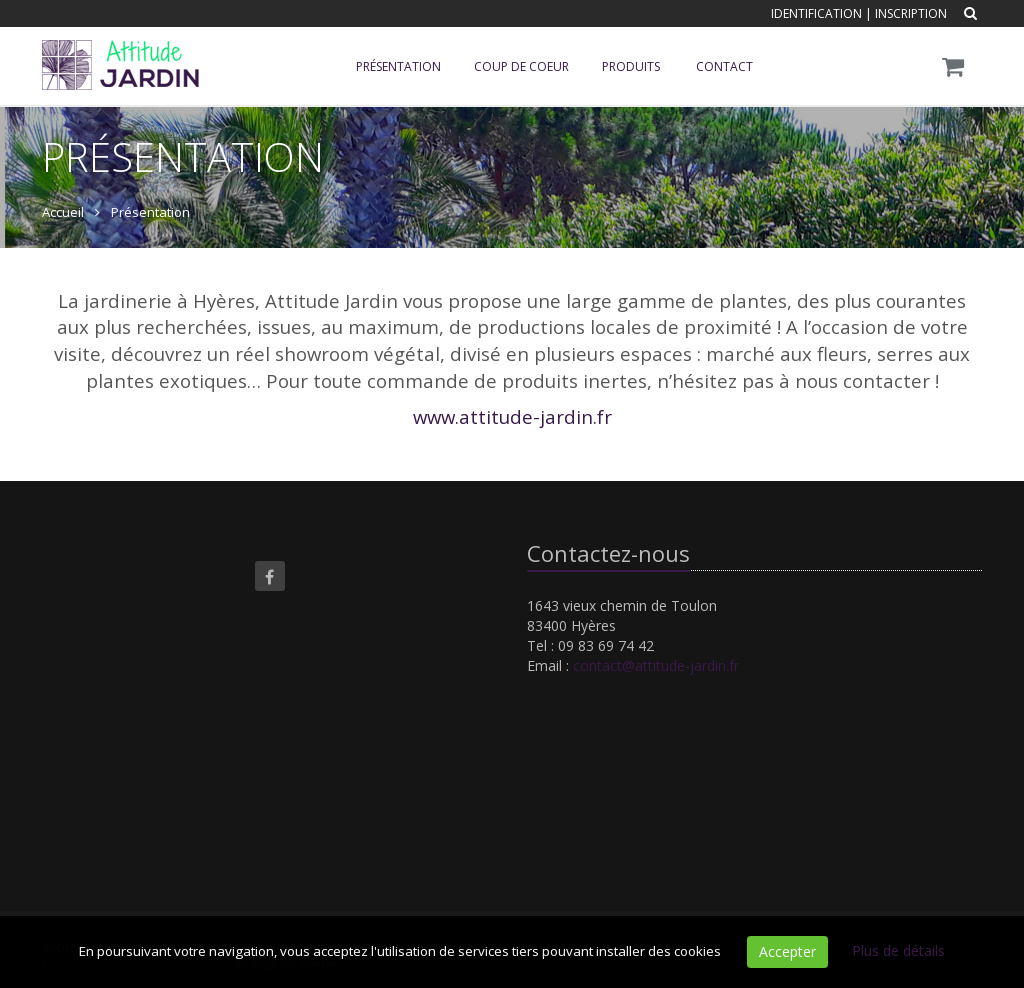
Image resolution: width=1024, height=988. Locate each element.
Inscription (911, 13)
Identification (816, 13)
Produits (631, 66)
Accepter (787, 951)
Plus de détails (898, 950)
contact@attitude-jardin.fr (656, 665)
